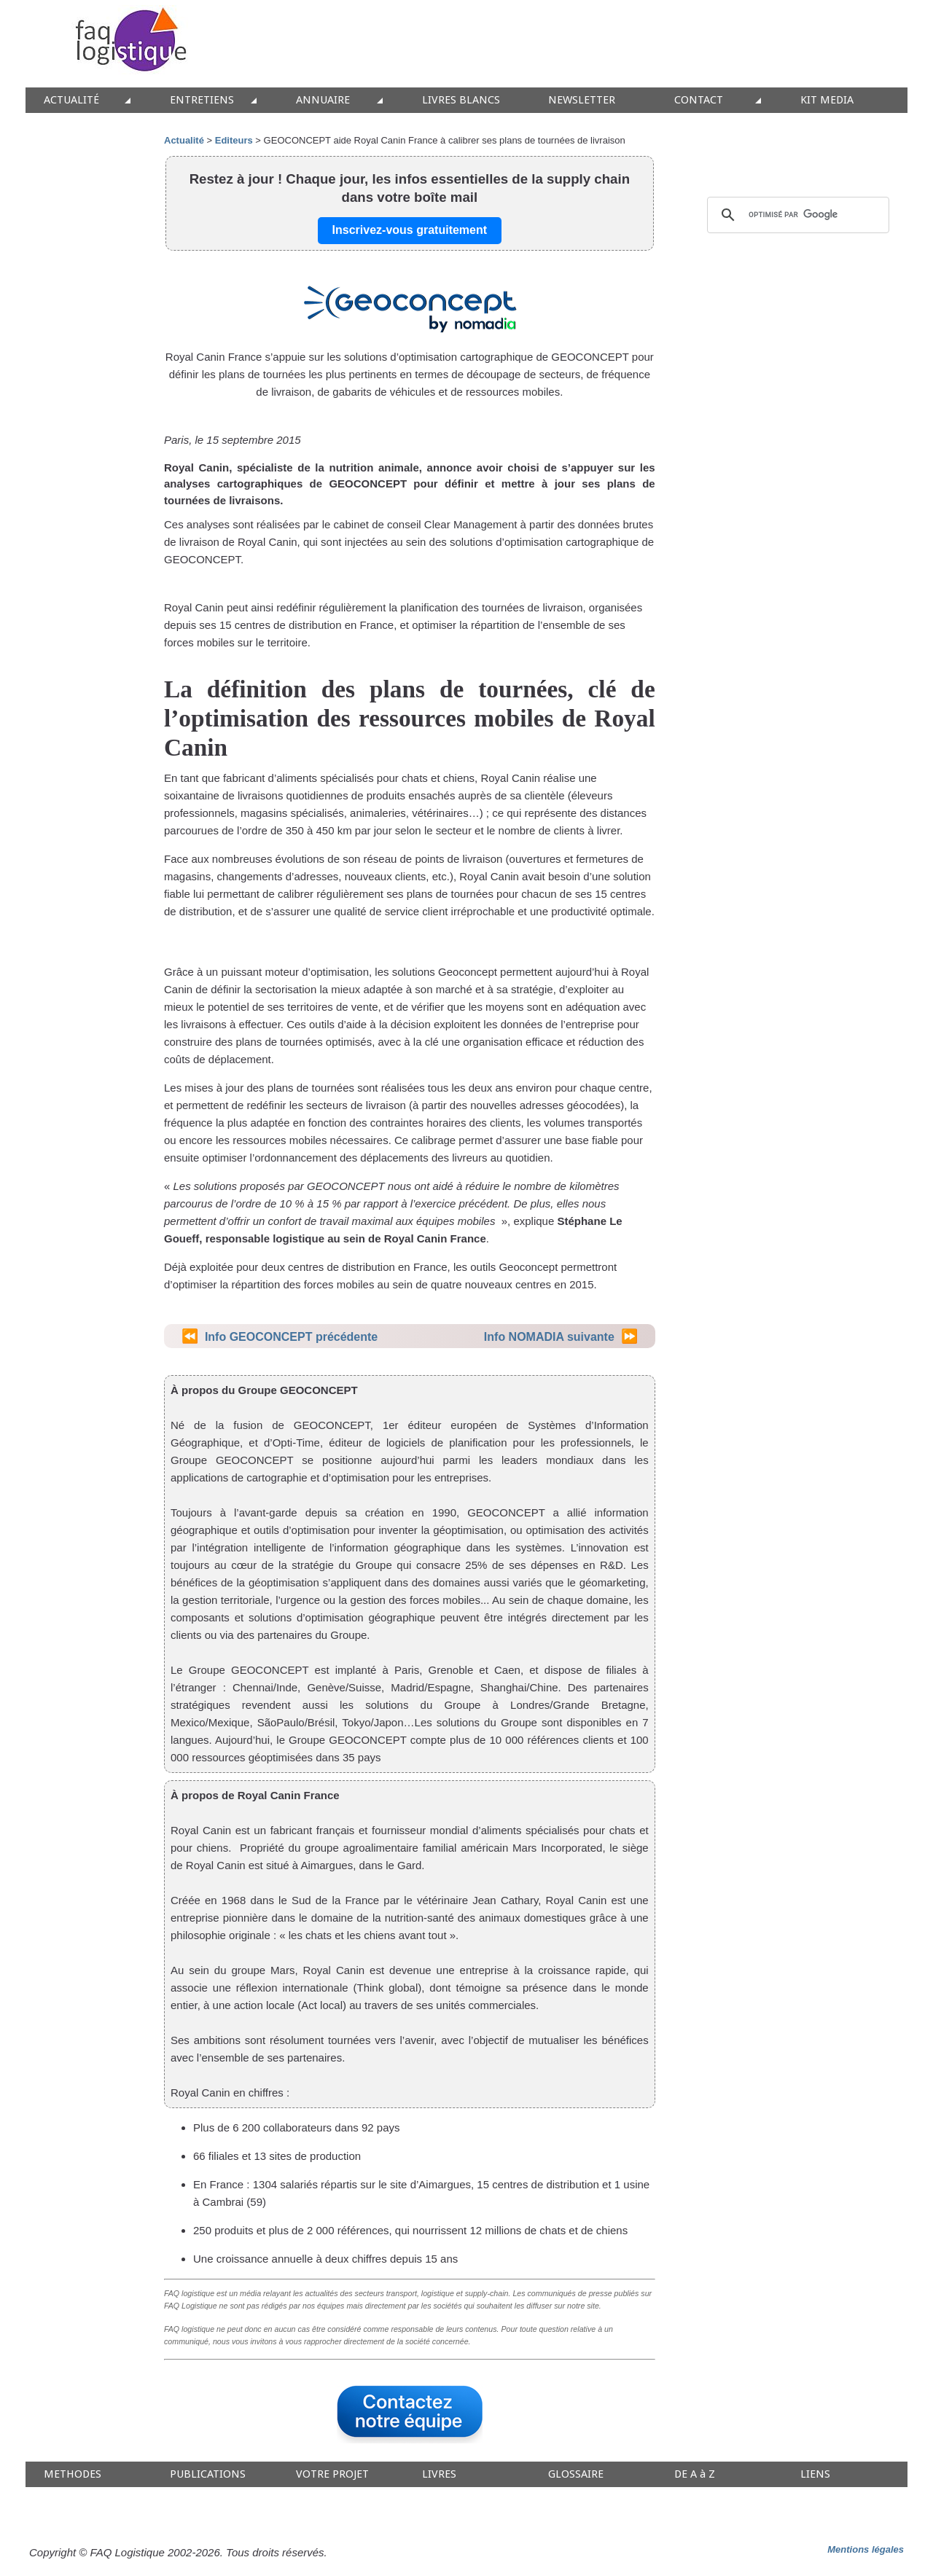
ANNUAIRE (323, 100)
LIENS (815, 2474)
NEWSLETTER (581, 100)
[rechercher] (796, 215)
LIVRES (439, 2474)
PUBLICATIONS (208, 2474)
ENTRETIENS (202, 100)
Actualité (184, 140)
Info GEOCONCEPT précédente (291, 1337)
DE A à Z (694, 2474)
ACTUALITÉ (71, 100)
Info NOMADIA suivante (549, 1337)
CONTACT (698, 100)
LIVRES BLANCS (461, 100)
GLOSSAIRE (576, 2474)
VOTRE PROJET (332, 2474)
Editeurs (234, 140)
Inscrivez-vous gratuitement (410, 230)
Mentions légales (865, 2549)
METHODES (72, 2474)
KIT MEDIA (827, 100)
